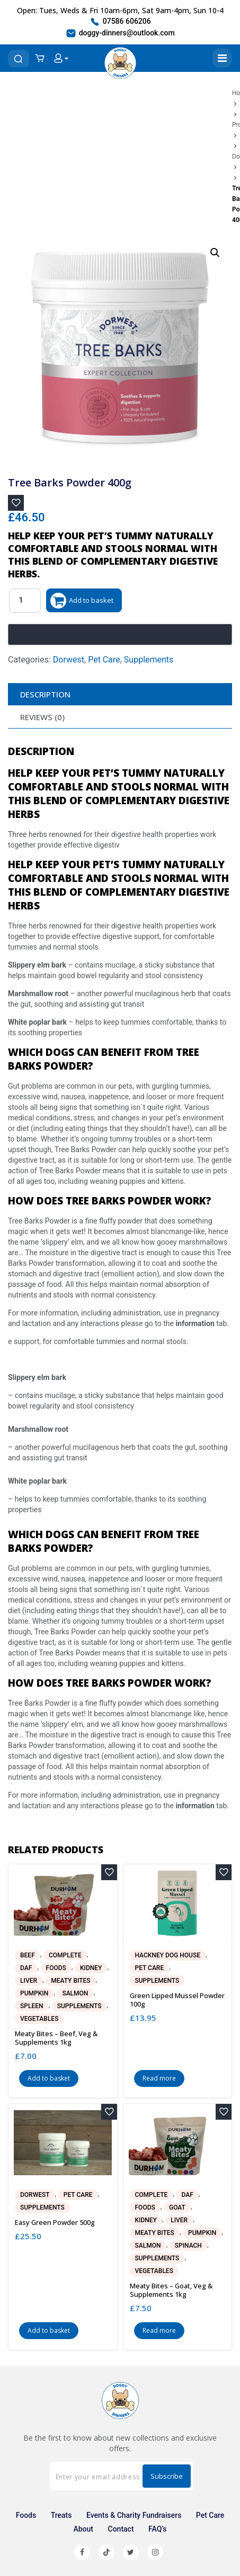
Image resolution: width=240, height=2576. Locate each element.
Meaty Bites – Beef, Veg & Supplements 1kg (56, 2037)
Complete (65, 1955)
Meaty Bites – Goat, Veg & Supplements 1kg (171, 2289)
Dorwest (68, 660)
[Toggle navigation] (222, 58)
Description (45, 694)
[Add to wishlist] (16, 503)
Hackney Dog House (167, 1955)
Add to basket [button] (49, 2078)
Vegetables (39, 2018)
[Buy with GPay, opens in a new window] (120, 634)
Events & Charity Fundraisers (133, 2515)
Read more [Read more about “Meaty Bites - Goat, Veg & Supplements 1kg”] (159, 2330)
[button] (215, 252)
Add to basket (91, 600)
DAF (26, 1968)
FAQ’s (157, 2529)
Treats (61, 2515)
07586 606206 (120, 21)
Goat (177, 2207)
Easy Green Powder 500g (55, 2222)
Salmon (75, 1993)
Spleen (31, 2006)
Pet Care (104, 660)
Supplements (149, 660)
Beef (27, 1955)
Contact (121, 2529)
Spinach (188, 2245)
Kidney (91, 1968)
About (83, 2529)
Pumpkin (34, 1993)
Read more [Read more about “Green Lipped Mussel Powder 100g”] (159, 2078)
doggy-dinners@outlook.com (120, 33)
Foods (56, 1968)
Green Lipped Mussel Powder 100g (177, 1999)
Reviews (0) (42, 717)
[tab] (120, 694)
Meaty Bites (70, 1980)
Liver (28, 1980)
